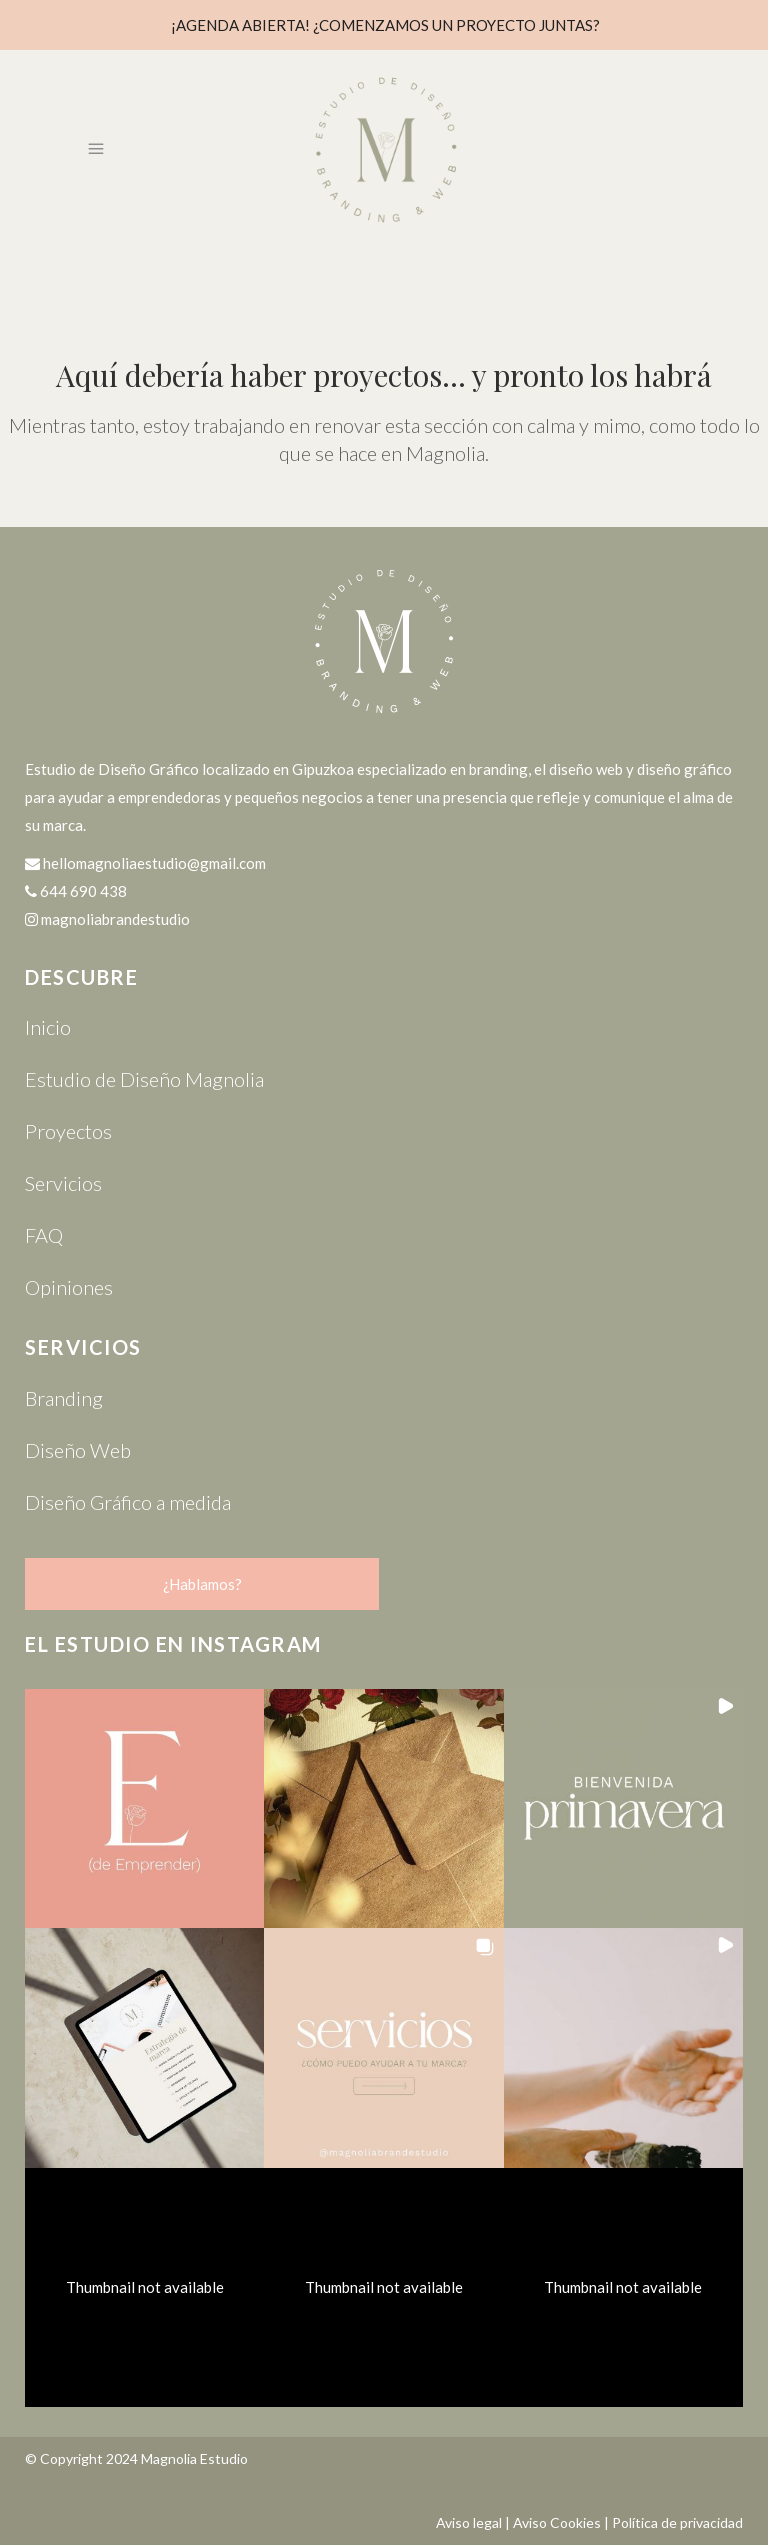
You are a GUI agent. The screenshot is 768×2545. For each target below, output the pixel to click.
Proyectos (68, 1131)
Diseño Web (78, 1450)
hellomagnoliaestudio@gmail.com (154, 863)
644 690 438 (83, 891)
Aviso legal (469, 2522)
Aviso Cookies (557, 2522)
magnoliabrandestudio (115, 919)
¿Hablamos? (202, 1584)
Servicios (63, 1183)
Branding (64, 1398)
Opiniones (69, 1287)
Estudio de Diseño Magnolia (144, 1079)
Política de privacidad (677, 2522)
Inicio (48, 1027)
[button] (144, 1808)
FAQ (44, 1235)
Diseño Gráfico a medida (128, 1502)
